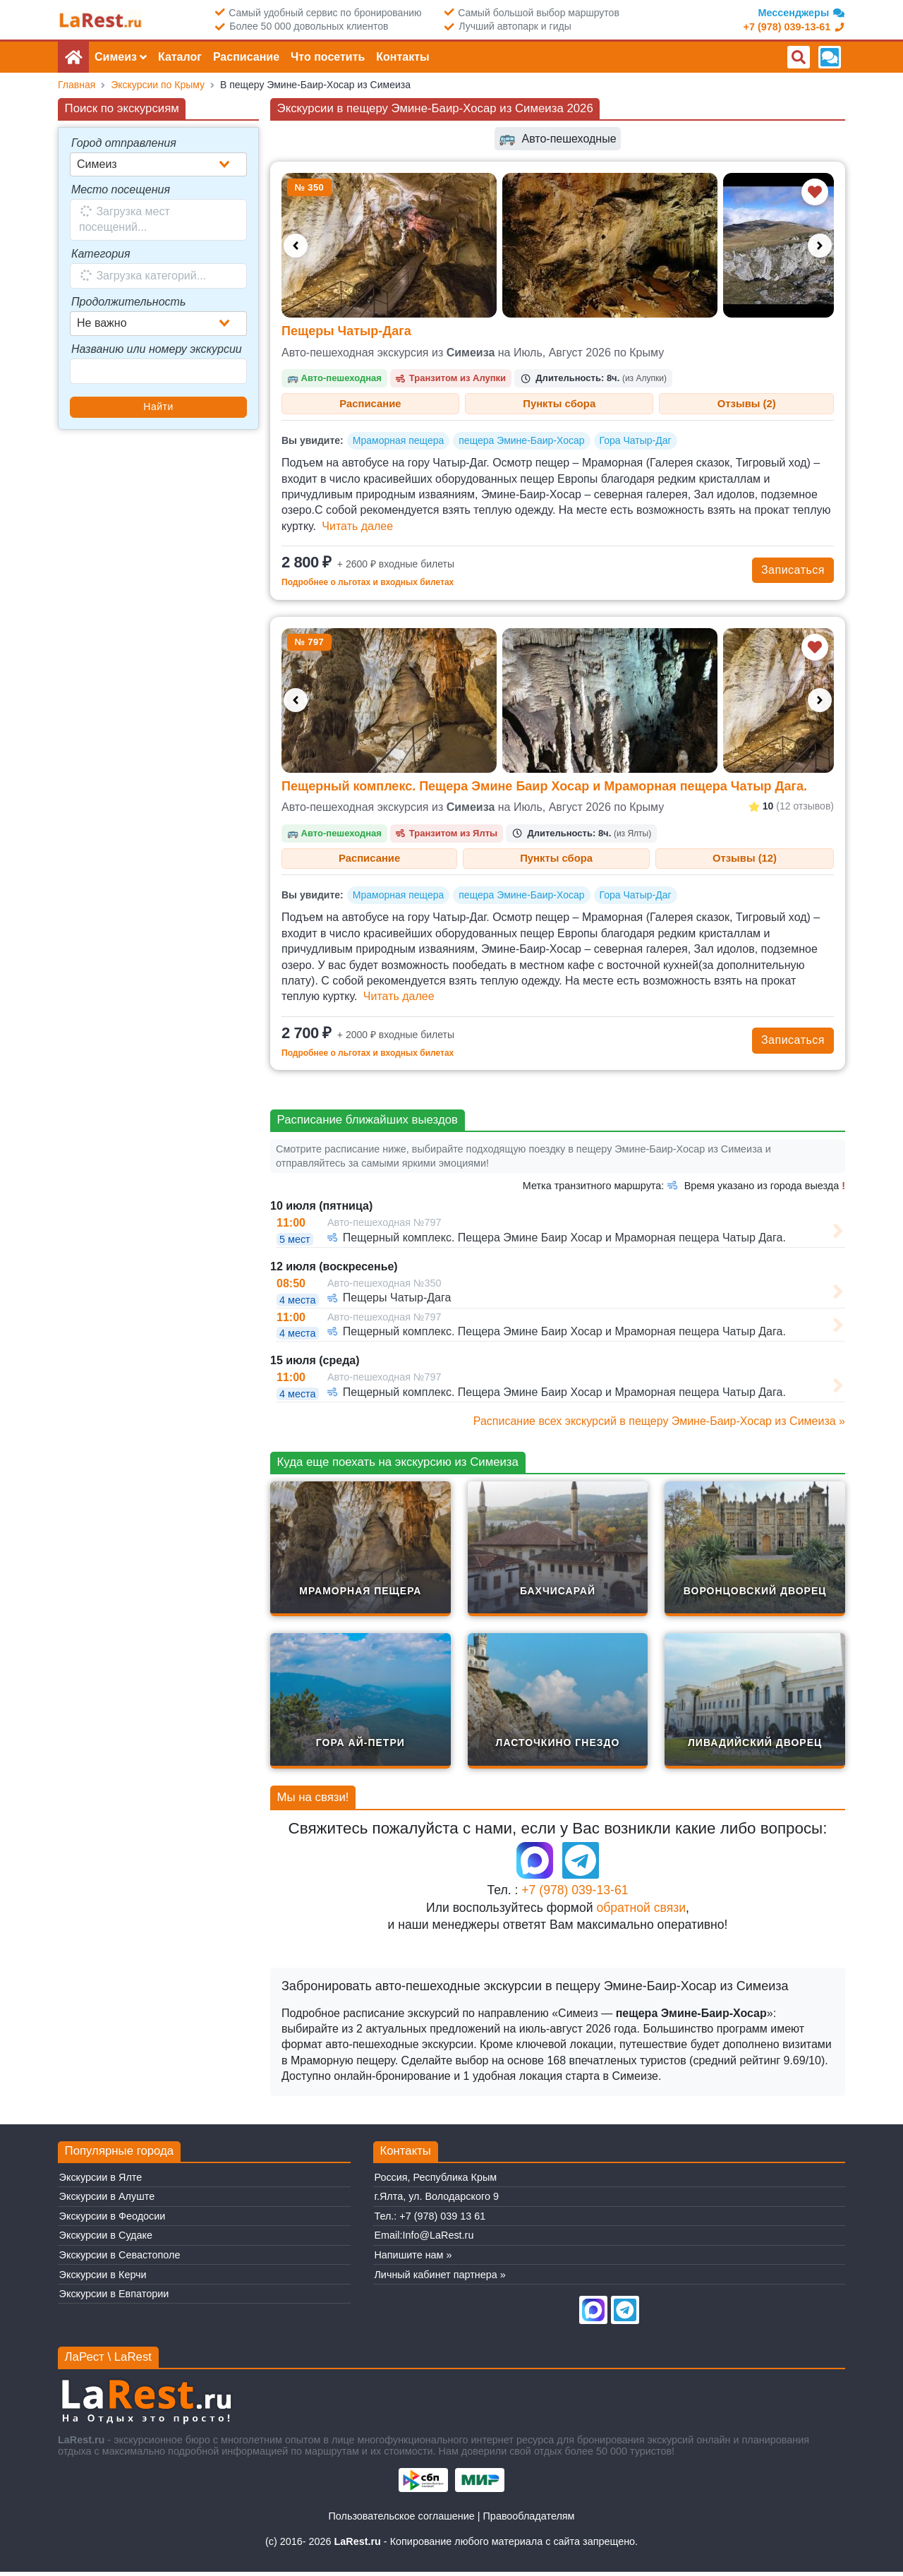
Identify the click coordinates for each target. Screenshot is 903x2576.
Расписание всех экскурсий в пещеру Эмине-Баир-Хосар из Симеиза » (659, 1425)
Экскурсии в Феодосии (112, 2221)
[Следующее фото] (820, 246)
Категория (101, 254)
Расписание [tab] (370, 404)
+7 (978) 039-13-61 (574, 1895)
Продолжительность (128, 302)
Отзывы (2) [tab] (746, 404)
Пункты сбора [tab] (559, 404)
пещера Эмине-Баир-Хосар (521, 442)
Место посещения (120, 189)
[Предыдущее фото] (296, 246)
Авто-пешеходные (557, 138)
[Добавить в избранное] (814, 192)
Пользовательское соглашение (402, 2521)
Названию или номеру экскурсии (156, 349)
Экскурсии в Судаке (105, 2240)
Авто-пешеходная (334, 378)
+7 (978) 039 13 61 (442, 2221)
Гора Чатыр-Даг (636, 442)
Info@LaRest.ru (437, 2240)
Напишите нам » (413, 2259)
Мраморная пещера (398, 442)
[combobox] (158, 164)
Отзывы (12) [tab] (744, 861)
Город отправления (123, 143)
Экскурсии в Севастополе (120, 2259)
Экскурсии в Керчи (103, 2279)
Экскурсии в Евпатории (114, 2298)
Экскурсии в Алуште (107, 2201)
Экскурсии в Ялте (101, 2181)
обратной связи (641, 1912)
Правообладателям (529, 2521)
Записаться (793, 572)
